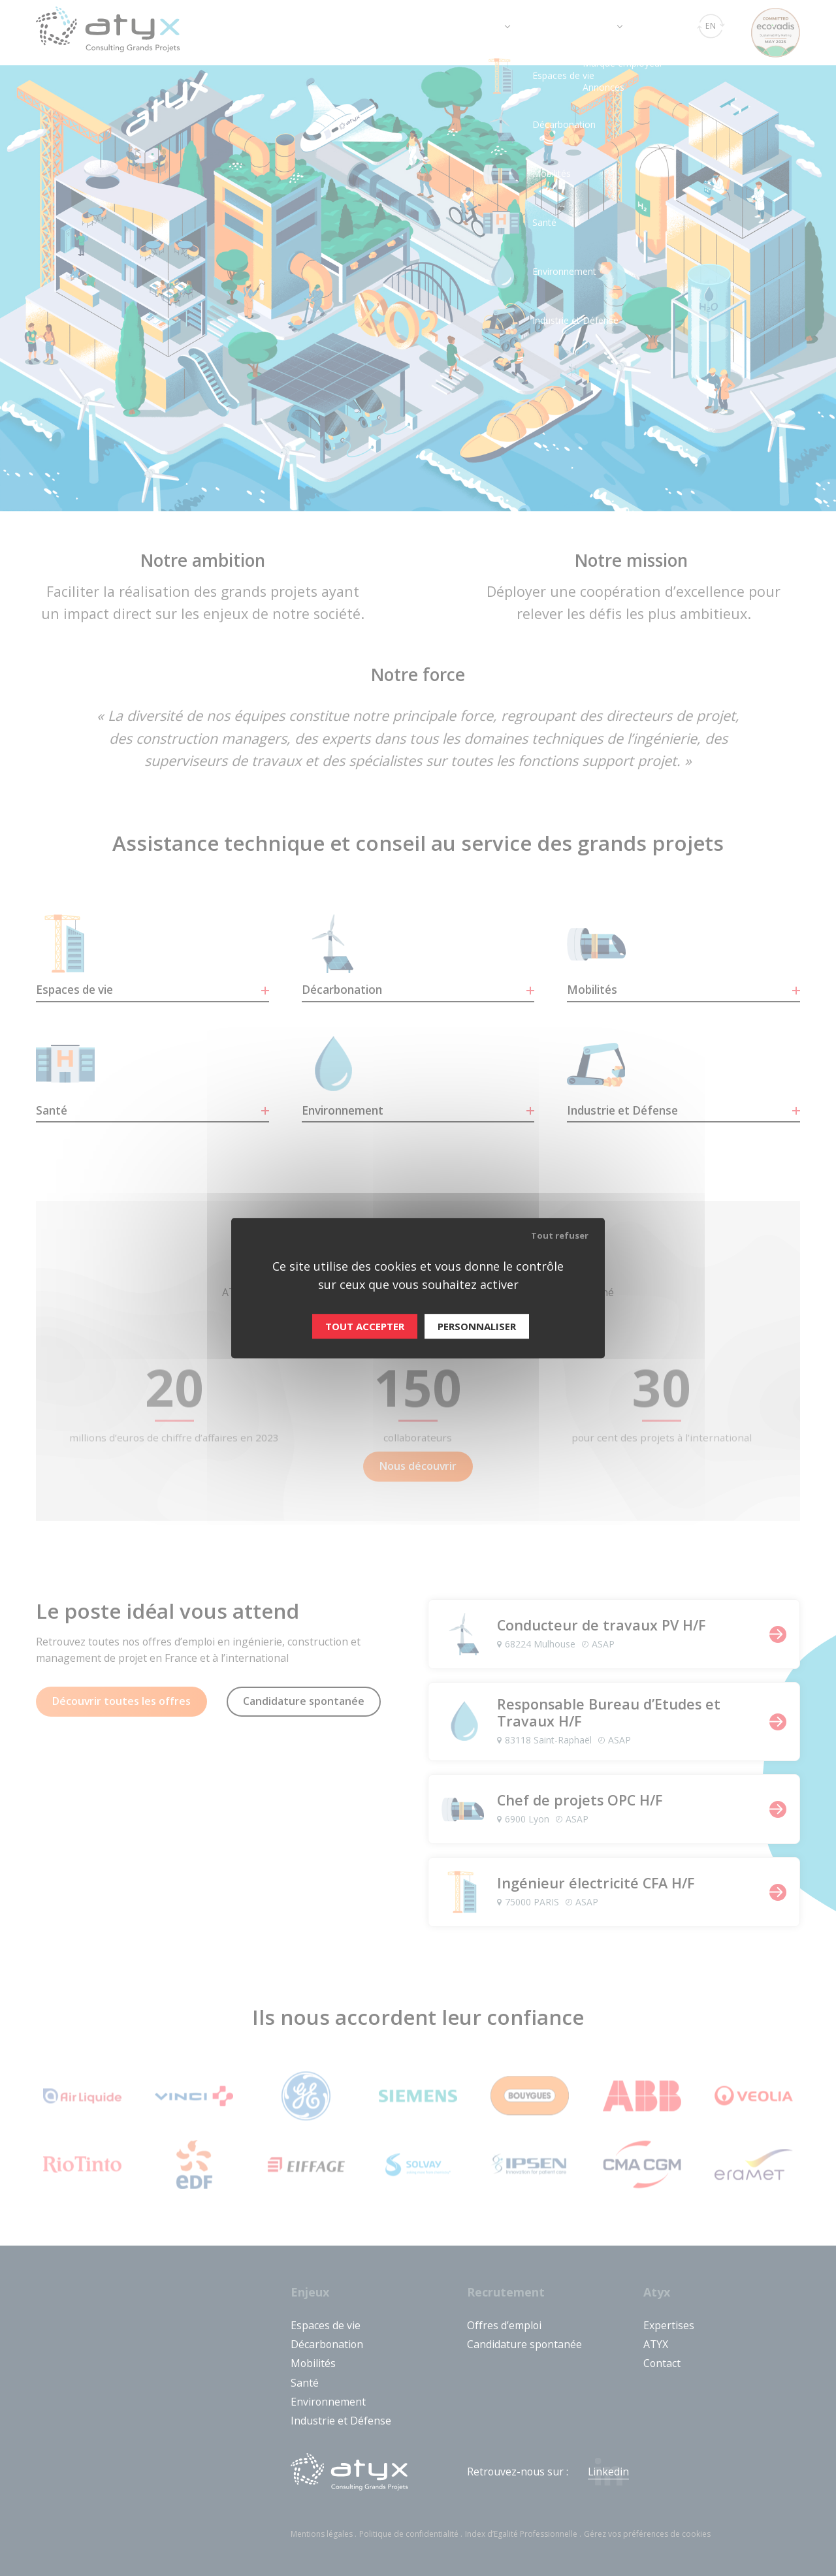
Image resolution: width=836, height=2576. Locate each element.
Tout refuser (559, 1235)
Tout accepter (364, 1326)
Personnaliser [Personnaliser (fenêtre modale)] (477, 1326)
